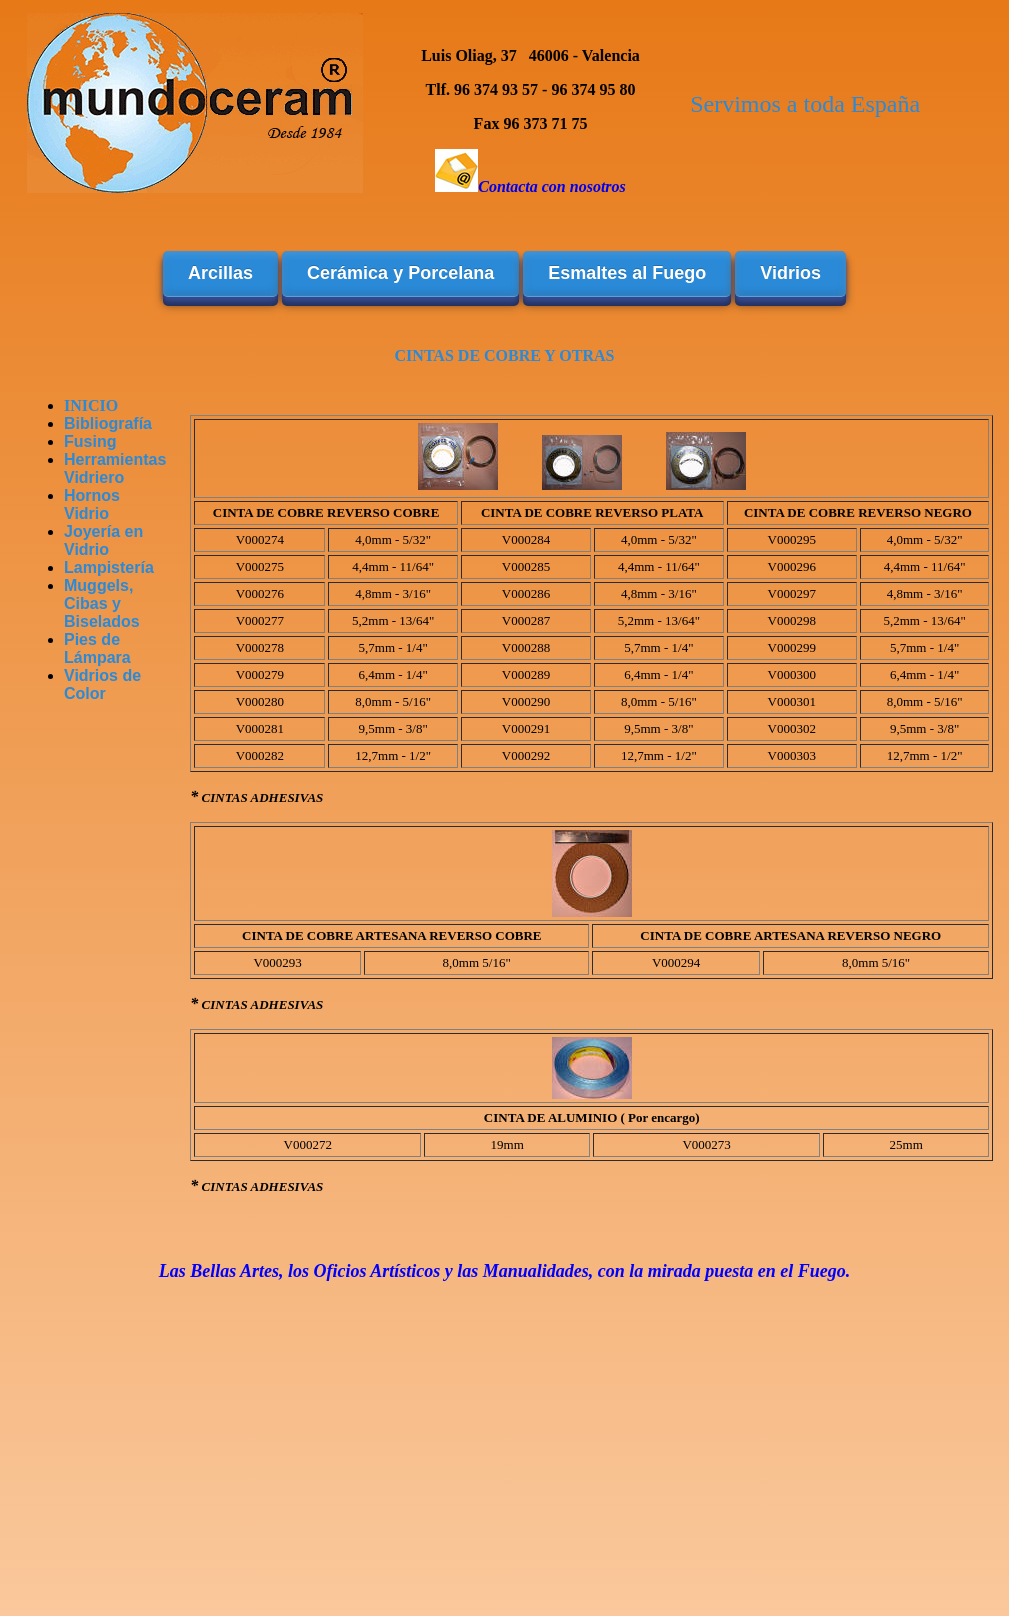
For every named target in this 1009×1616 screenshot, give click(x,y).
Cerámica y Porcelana (400, 273)
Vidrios (790, 273)
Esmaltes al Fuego (627, 273)
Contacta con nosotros (552, 186)
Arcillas (220, 273)
